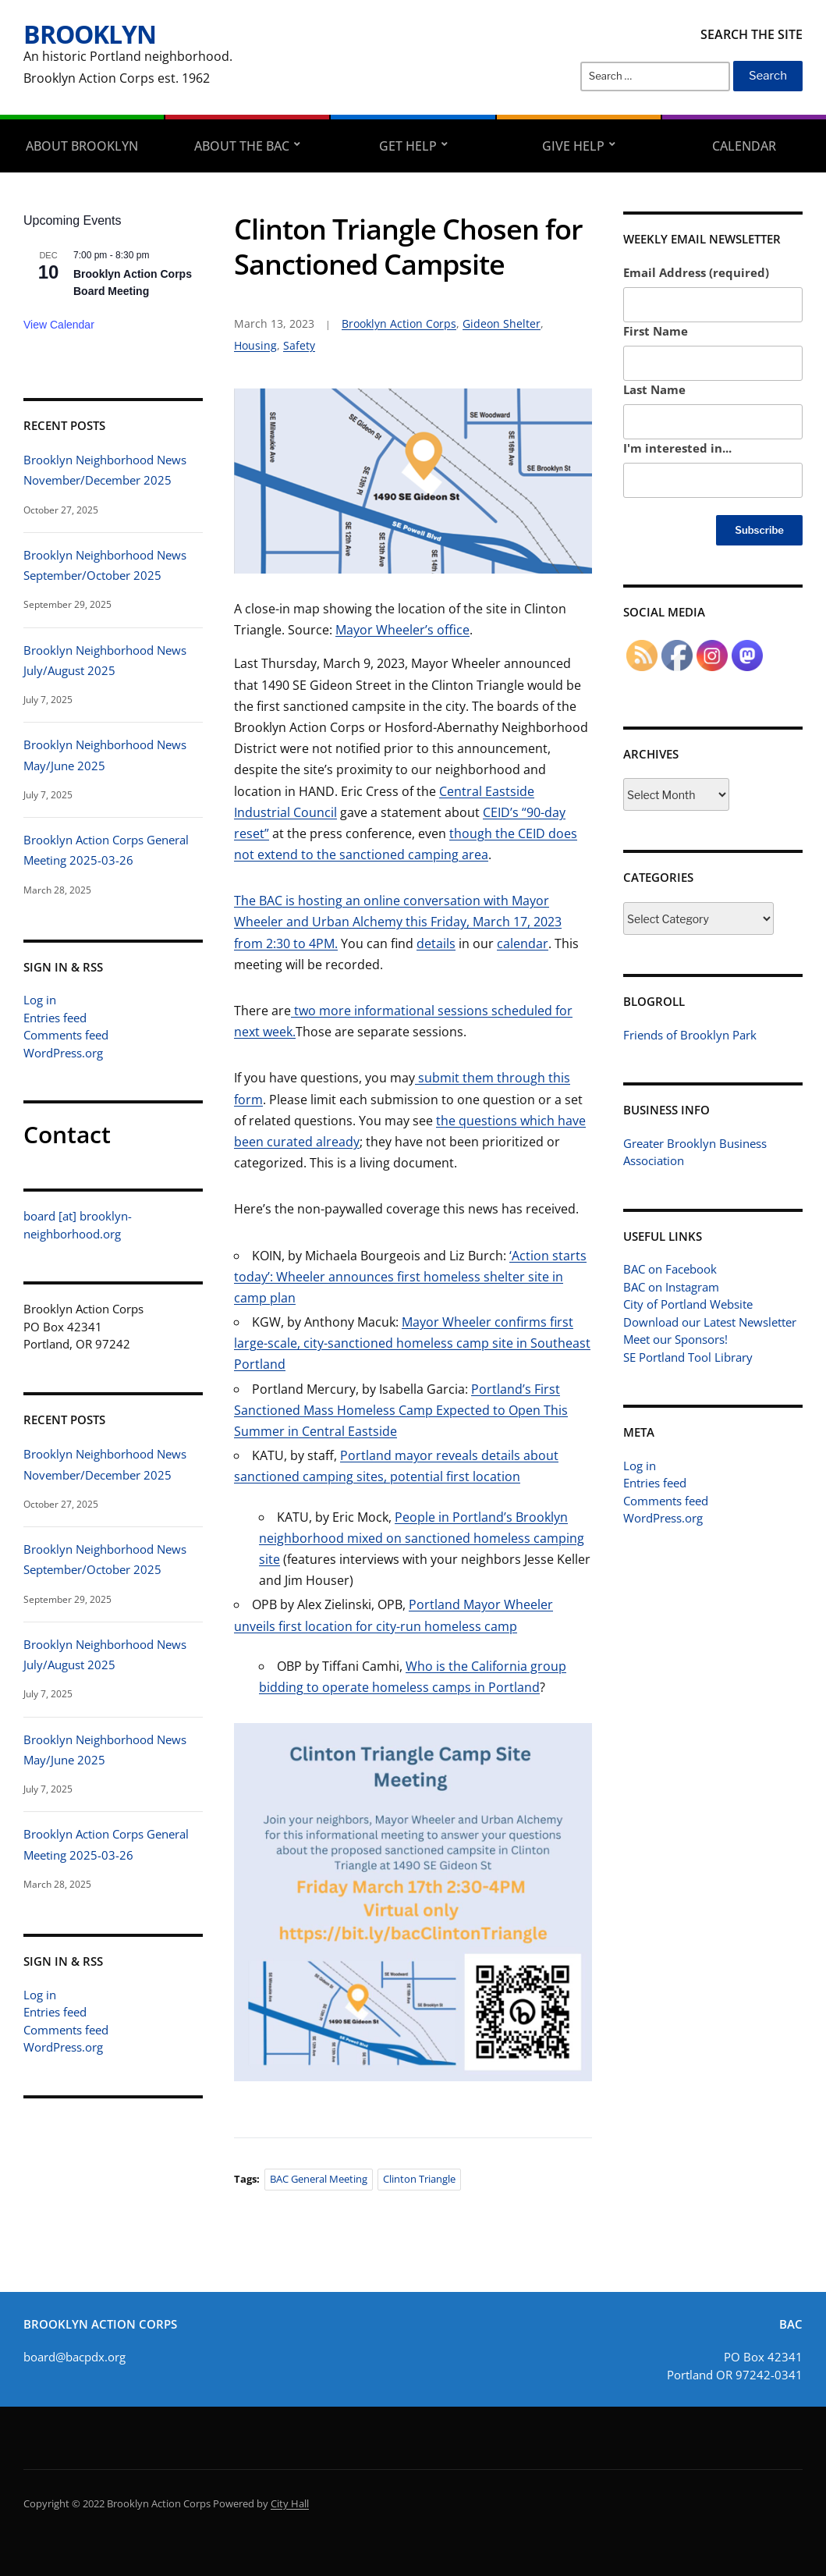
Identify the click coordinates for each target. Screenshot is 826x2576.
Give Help (573, 146)
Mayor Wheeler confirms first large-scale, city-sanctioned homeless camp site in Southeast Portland (412, 1343)
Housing (255, 345)
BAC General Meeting (318, 2179)
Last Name (654, 389)
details (436, 943)
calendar (522, 943)
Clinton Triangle (419, 2179)
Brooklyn (89, 34)
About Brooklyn (82, 146)
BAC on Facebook (670, 1269)
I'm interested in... (677, 448)
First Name (655, 331)
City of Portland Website (688, 1304)
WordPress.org (63, 1053)
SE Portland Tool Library (688, 1357)
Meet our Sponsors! (675, 1339)
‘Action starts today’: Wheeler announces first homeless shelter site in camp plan (410, 1276)
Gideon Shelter (502, 323)
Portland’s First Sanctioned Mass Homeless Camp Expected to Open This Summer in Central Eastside (401, 1410)
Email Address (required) (696, 272)
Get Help (408, 146)
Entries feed (55, 1017)
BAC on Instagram (671, 1287)
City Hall (290, 2503)
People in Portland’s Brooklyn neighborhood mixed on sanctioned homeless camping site (421, 1538)
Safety (299, 345)
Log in (39, 999)
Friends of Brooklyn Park (690, 1035)
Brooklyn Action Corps (399, 323)
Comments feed (65, 1035)
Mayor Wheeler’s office (402, 629)
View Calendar (58, 324)
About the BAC (241, 146)
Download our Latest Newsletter (709, 1322)
